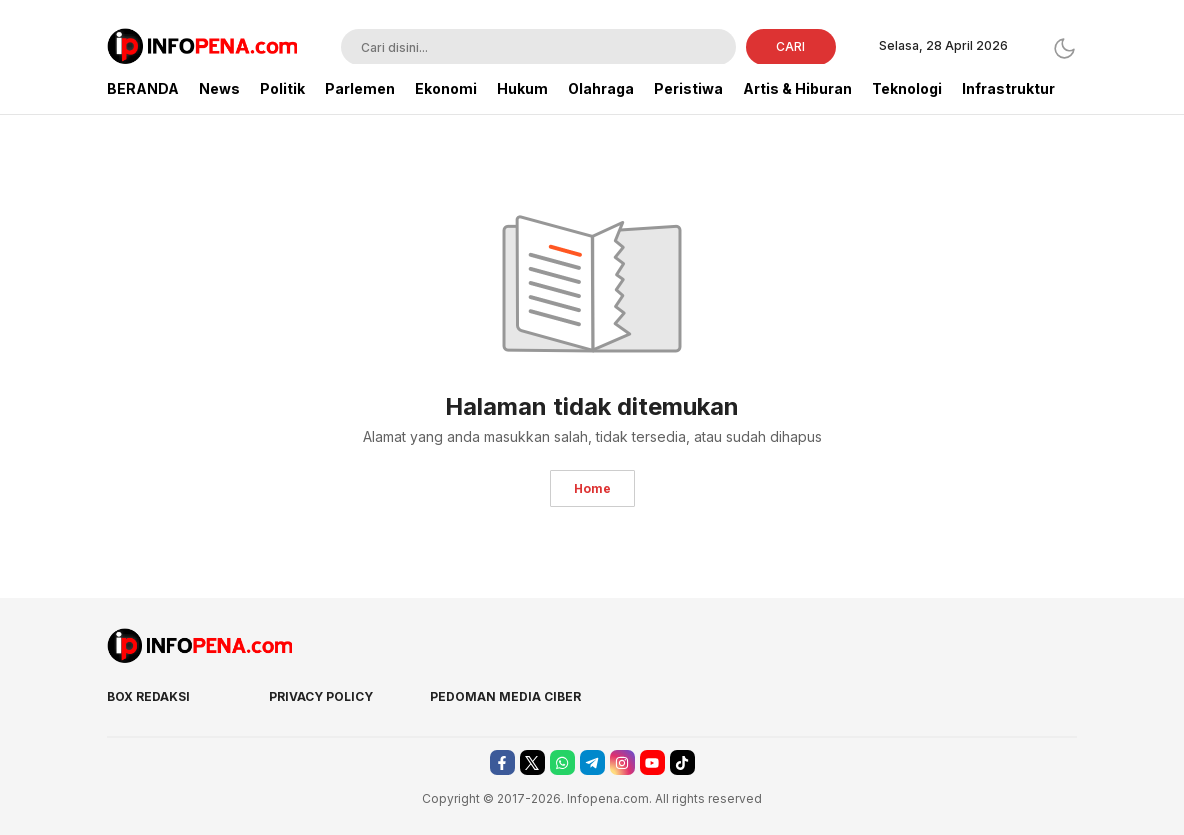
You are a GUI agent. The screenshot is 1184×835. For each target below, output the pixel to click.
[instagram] (622, 762)
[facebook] (502, 762)
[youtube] (652, 762)
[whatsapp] (562, 762)
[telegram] (592, 762)
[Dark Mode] (1064, 48)
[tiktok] (682, 762)
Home (592, 488)
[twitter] (532, 762)
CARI (790, 46)
